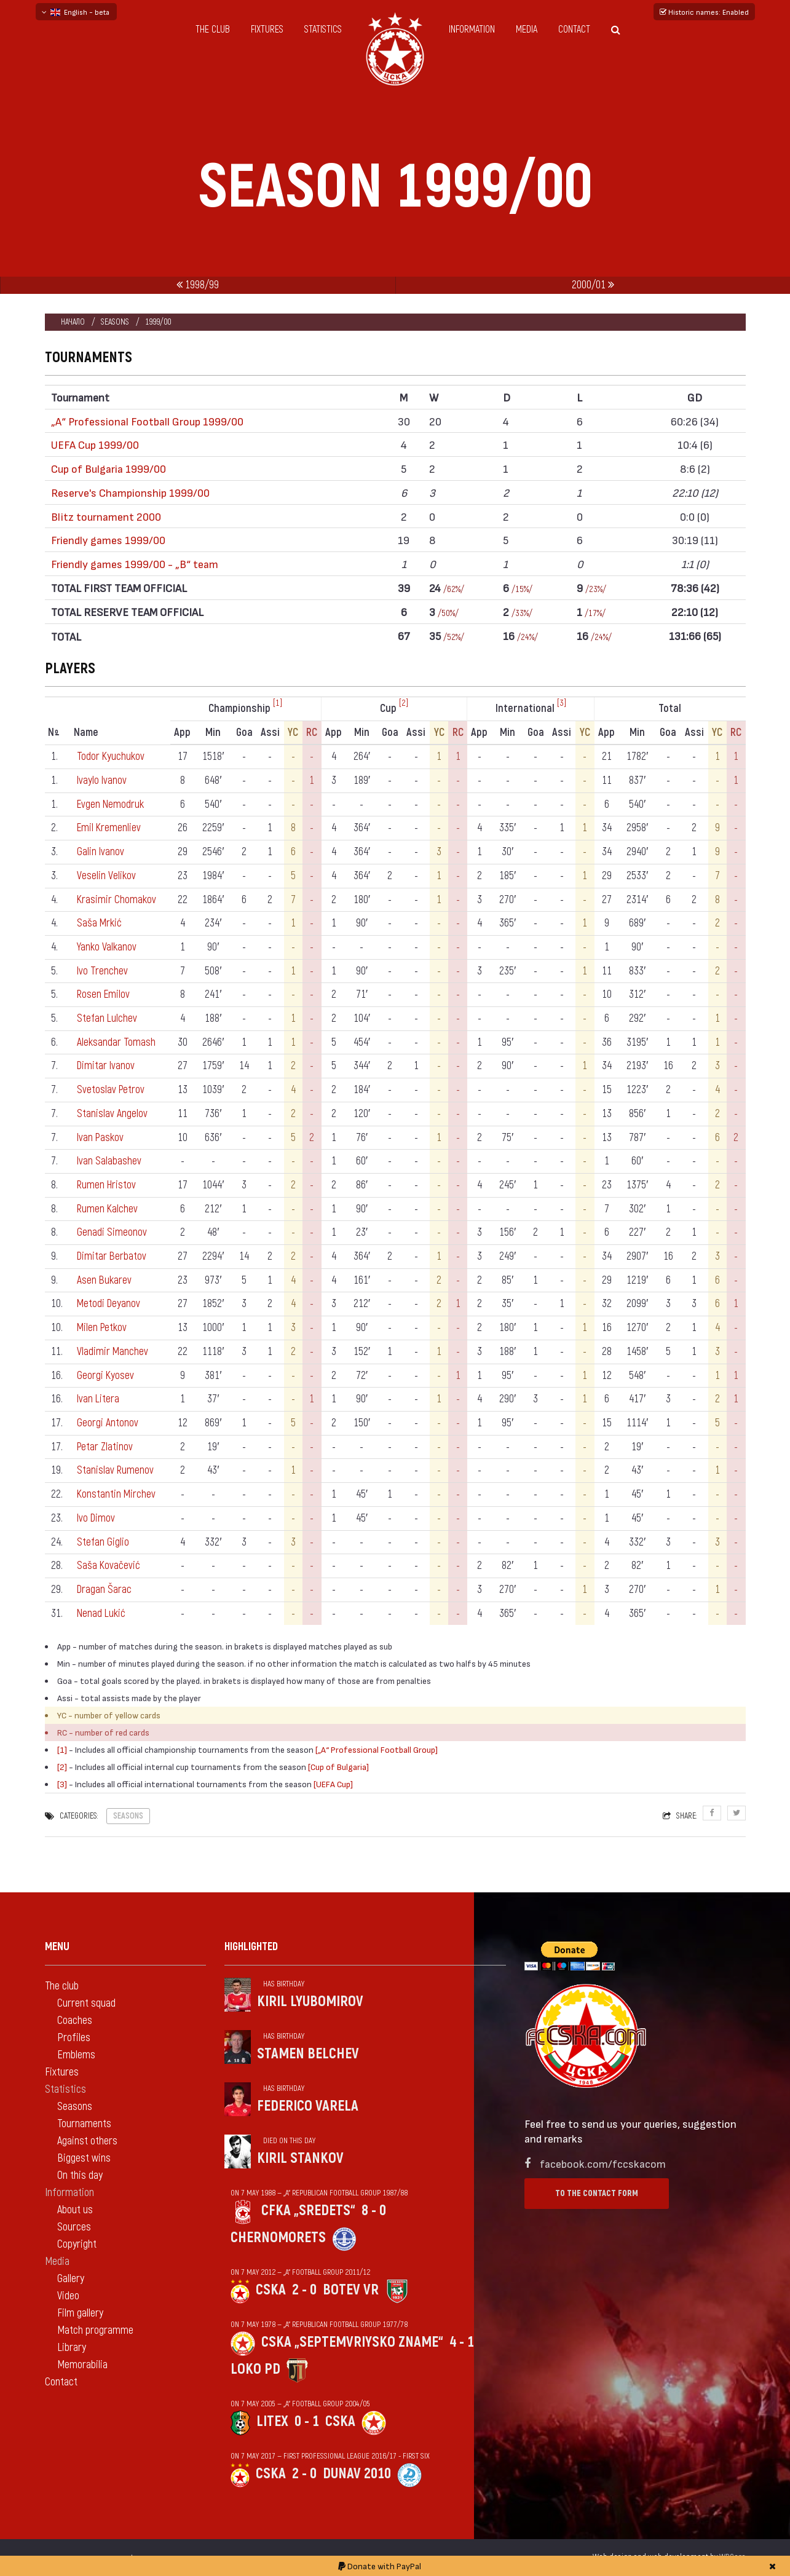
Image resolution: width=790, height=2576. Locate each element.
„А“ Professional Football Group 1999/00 (147, 420)
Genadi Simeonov (112, 1232)
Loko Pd (255, 2369)
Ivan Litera (98, 1399)
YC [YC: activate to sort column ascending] (293, 732)
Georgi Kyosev (105, 1376)
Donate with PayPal (379, 2566)
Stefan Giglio (103, 1542)
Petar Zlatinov (105, 1447)
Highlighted (251, 1947)
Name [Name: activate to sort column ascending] (86, 732)
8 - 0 (373, 2210)
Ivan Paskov (101, 1138)
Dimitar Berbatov (112, 1256)
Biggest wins (84, 2158)
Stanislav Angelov (112, 1114)
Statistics (323, 29)
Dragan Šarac (104, 1589)
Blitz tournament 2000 (106, 516)
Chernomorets (278, 2237)
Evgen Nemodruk (111, 804)
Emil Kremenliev (110, 828)
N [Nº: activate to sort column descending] (54, 733)
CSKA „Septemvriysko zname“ (352, 2342)
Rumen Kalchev (108, 1209)
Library (71, 2348)
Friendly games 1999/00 (108, 539)
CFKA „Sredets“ (308, 2210)
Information (472, 29)
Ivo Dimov (96, 1518)
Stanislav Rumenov (115, 1470)
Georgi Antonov (107, 1423)
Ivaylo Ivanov (102, 780)
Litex (272, 2421)
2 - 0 (304, 2290)
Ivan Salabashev (109, 1161)
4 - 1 (461, 2342)
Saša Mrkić (99, 923)
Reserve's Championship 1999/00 (130, 492)
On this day (80, 2175)
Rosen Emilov (104, 994)
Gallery (70, 2279)
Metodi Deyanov (109, 1304)
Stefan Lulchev (107, 1018)
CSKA (271, 2290)
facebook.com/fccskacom (603, 2163)
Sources (74, 2227)
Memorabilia (82, 2365)
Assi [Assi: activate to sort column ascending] (270, 732)
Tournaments (84, 2124)
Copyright (77, 2244)
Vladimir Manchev (113, 1352)
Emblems (76, 2055)
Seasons (115, 322)
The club (213, 29)
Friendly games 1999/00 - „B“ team (134, 563)
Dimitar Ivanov (106, 1066)
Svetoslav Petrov (111, 1090)
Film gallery (80, 2313)
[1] (278, 703)
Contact (574, 29)
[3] (561, 703)
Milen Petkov (102, 1328)
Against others (87, 2141)
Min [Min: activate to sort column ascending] (213, 732)
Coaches (74, 2020)
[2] (404, 703)
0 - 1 (306, 2421)
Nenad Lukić (102, 1613)
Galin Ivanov (101, 852)
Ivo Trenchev (102, 971)
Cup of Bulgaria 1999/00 (108, 468)
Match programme (95, 2330)
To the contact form (596, 2193)
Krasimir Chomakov (117, 900)
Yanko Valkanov (106, 947)
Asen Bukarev (104, 1280)
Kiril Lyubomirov (310, 2001)
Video (68, 2296)
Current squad (86, 2003)
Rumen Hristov (107, 1185)
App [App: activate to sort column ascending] (183, 732)
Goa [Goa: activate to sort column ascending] (244, 732)
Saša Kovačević (109, 1566)
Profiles (73, 2038)
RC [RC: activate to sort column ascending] (312, 732)
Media (526, 29)
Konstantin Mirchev (117, 1494)
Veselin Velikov (106, 876)
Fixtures (267, 29)
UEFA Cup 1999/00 (95, 444)
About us (75, 2210)
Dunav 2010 (357, 2474)
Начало (73, 322)
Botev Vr (351, 2290)
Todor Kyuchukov (110, 756)
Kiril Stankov (300, 2158)
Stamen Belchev (308, 2054)
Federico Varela (307, 2106)
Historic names (704, 11)
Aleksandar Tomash (116, 1042)
